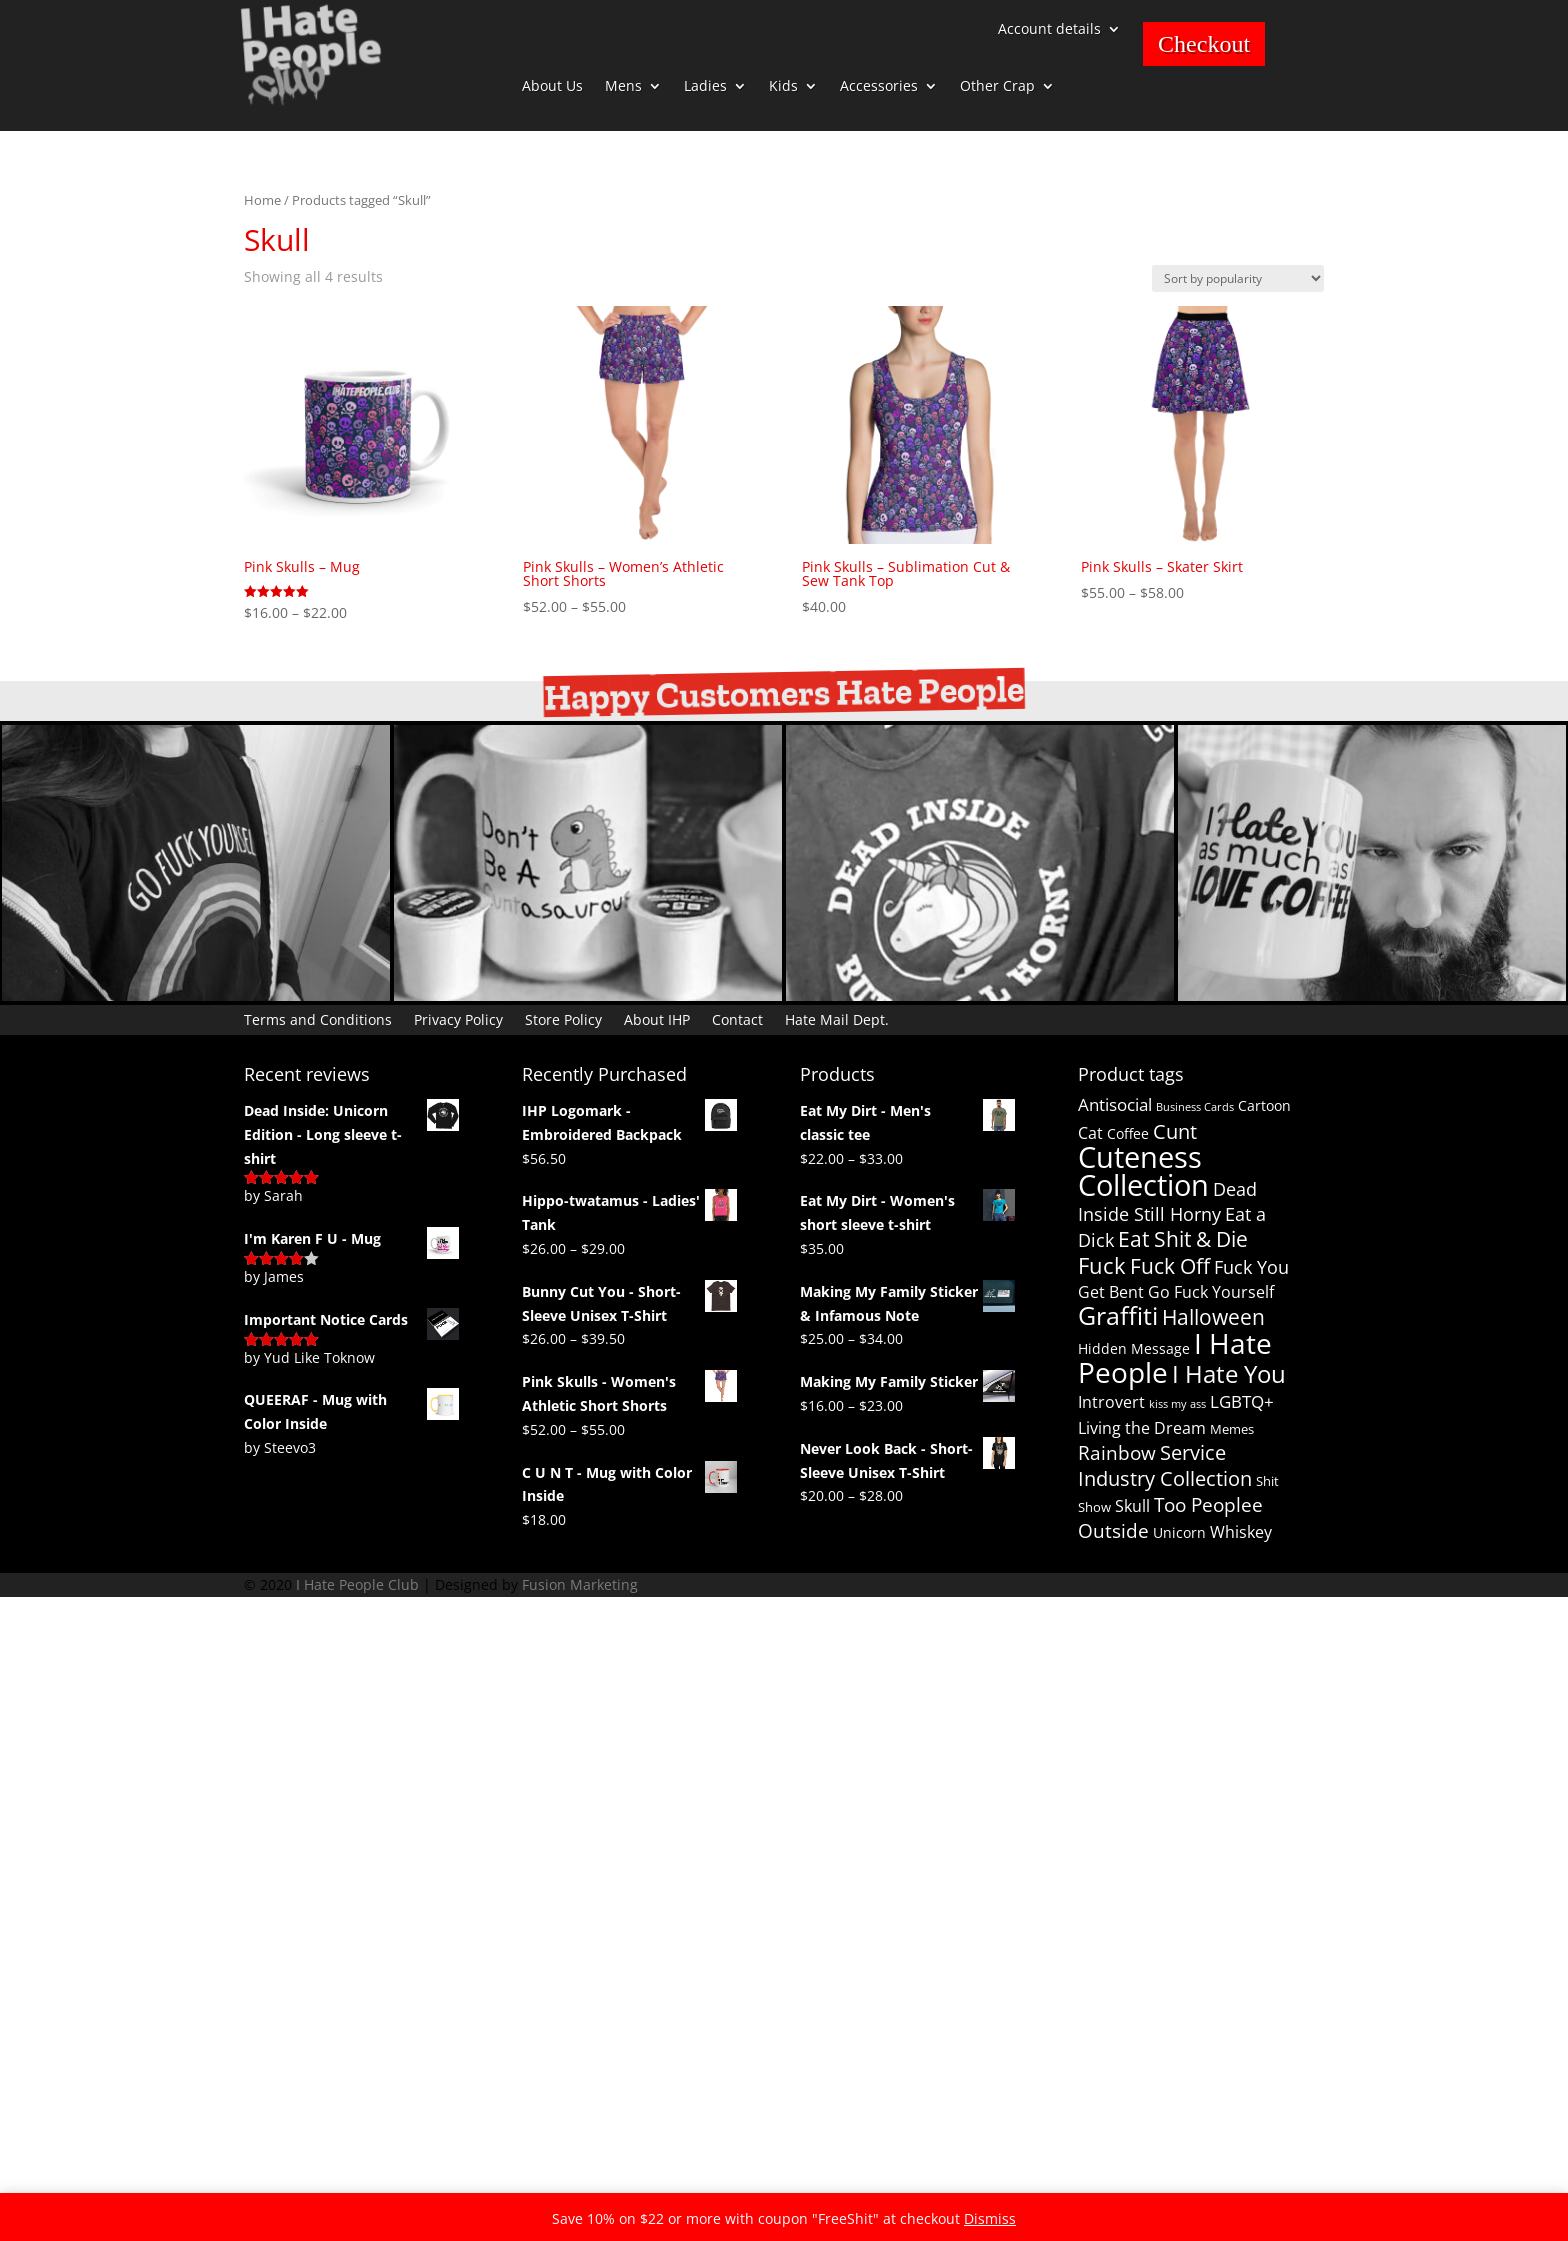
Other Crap (997, 87)
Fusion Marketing (580, 1584)
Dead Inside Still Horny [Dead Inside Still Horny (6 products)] (1167, 1201)
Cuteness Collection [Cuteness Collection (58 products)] (1143, 1171)
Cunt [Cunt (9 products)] (1175, 1131)
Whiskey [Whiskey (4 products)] (1241, 1532)
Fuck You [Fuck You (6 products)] (1251, 1267)
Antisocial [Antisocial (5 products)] (1115, 1104)
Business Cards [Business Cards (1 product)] (1195, 1107)
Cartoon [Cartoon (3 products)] (1264, 1105)
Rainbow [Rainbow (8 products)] (1117, 1453)
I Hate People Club (357, 1584)
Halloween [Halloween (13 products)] (1213, 1316)
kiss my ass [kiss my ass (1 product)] (1177, 1404)
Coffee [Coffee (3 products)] (1128, 1133)
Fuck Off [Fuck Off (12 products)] (1170, 1266)
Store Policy (563, 1018)
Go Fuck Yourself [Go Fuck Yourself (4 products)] (1211, 1292)
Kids (783, 87)
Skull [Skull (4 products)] (1132, 1506)
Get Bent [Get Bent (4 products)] (1111, 1292)
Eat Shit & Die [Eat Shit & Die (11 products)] (1183, 1239)
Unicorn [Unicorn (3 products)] (1179, 1532)
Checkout (1204, 44)
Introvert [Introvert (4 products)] (1111, 1402)
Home (262, 200)
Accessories (879, 87)
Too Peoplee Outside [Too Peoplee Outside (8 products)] (1170, 1518)
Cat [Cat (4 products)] (1090, 1133)
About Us (552, 87)
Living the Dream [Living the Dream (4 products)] (1142, 1428)
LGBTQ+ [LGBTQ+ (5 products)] (1242, 1401)
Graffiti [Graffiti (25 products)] (1118, 1315)
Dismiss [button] (990, 2218)
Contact (737, 1018)
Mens (623, 87)
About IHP (657, 1018)
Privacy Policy (458, 1018)
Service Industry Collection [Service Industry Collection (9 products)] (1165, 1465)
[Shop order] (1238, 278)
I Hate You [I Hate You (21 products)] (1229, 1373)
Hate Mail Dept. (837, 1018)
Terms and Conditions (318, 1018)
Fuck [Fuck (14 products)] (1102, 1265)
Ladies (705, 87)
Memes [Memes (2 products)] (1232, 1429)
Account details (1049, 30)
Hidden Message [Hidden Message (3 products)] (1134, 1348)
